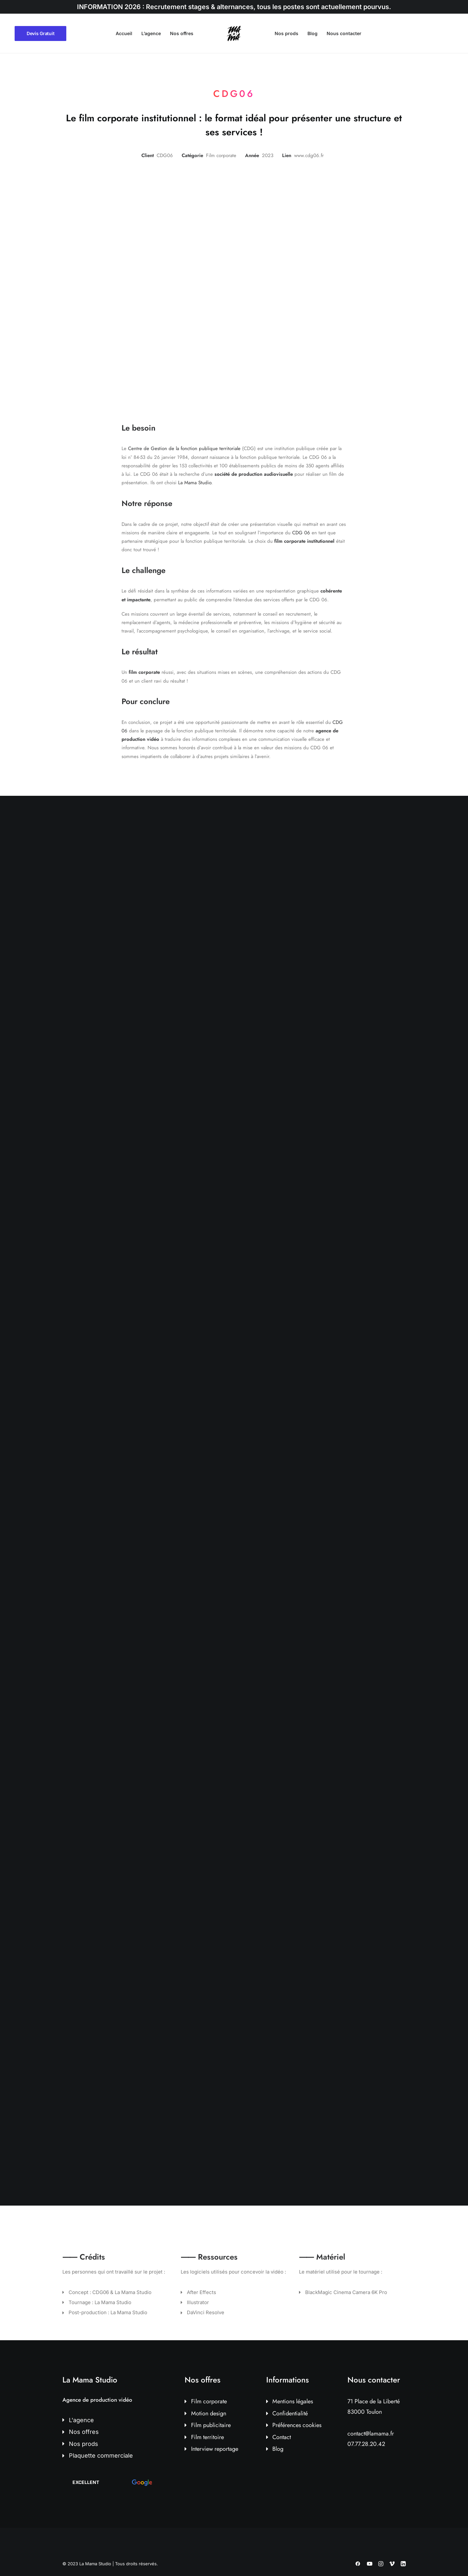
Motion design (208, 2413)
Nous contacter (344, 33)
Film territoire (207, 2437)
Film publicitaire (211, 2425)
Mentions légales (292, 2401)
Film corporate (209, 2401)
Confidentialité (290, 2413)
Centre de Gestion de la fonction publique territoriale (184, 448)
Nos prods (286, 33)
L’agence (151, 33)
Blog (312, 33)
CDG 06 (301, 532)
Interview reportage (214, 2449)
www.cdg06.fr (309, 155)
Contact (281, 2437)
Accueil (124, 33)
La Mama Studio (194, 482)
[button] (112, 2482)
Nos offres (181, 33)
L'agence (81, 2419)
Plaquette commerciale (101, 2455)
